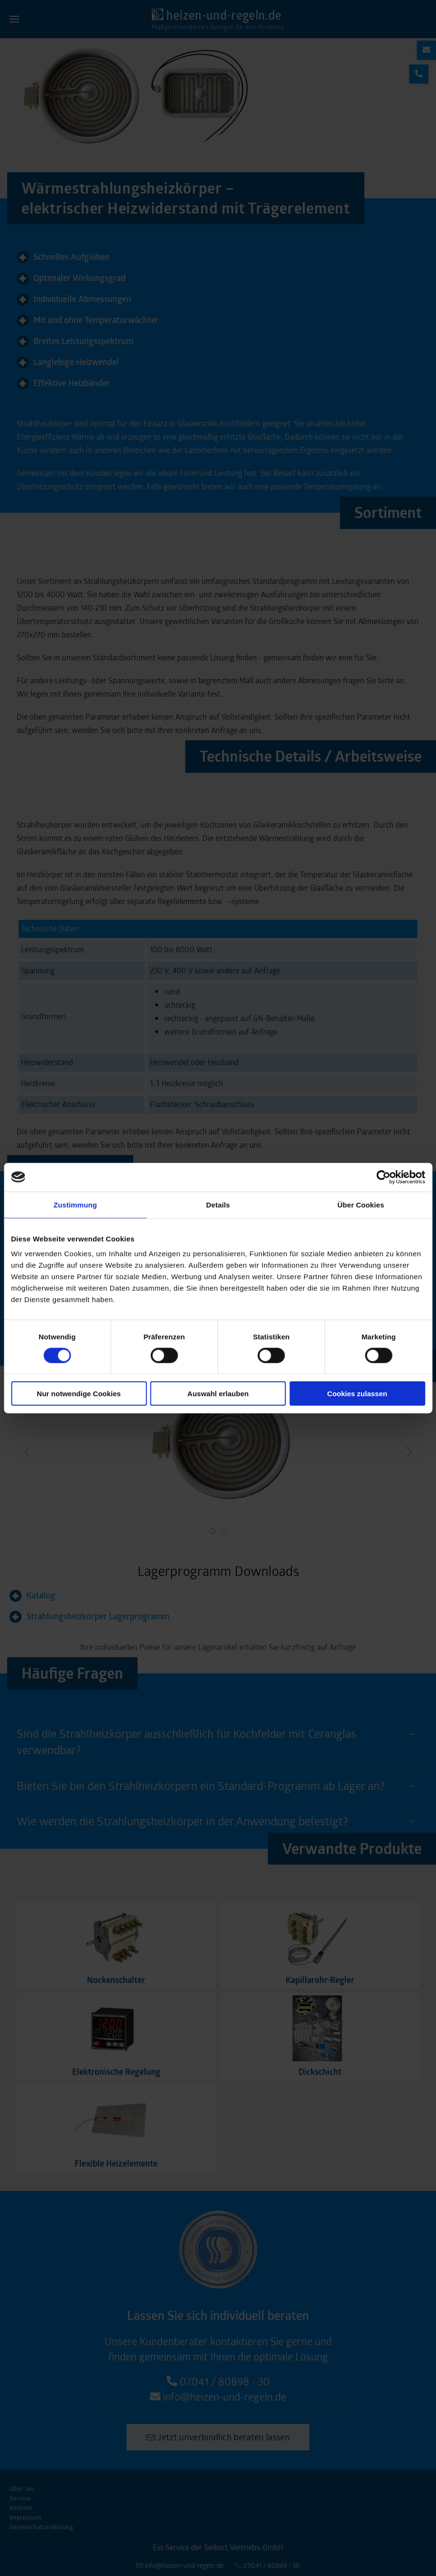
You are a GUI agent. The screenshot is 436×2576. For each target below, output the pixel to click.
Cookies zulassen (357, 1394)
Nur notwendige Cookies (79, 1394)
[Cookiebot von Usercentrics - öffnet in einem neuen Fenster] (383, 1177)
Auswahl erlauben (217, 1394)
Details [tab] (218, 1204)
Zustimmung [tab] (75, 1204)
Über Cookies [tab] (361, 1204)
